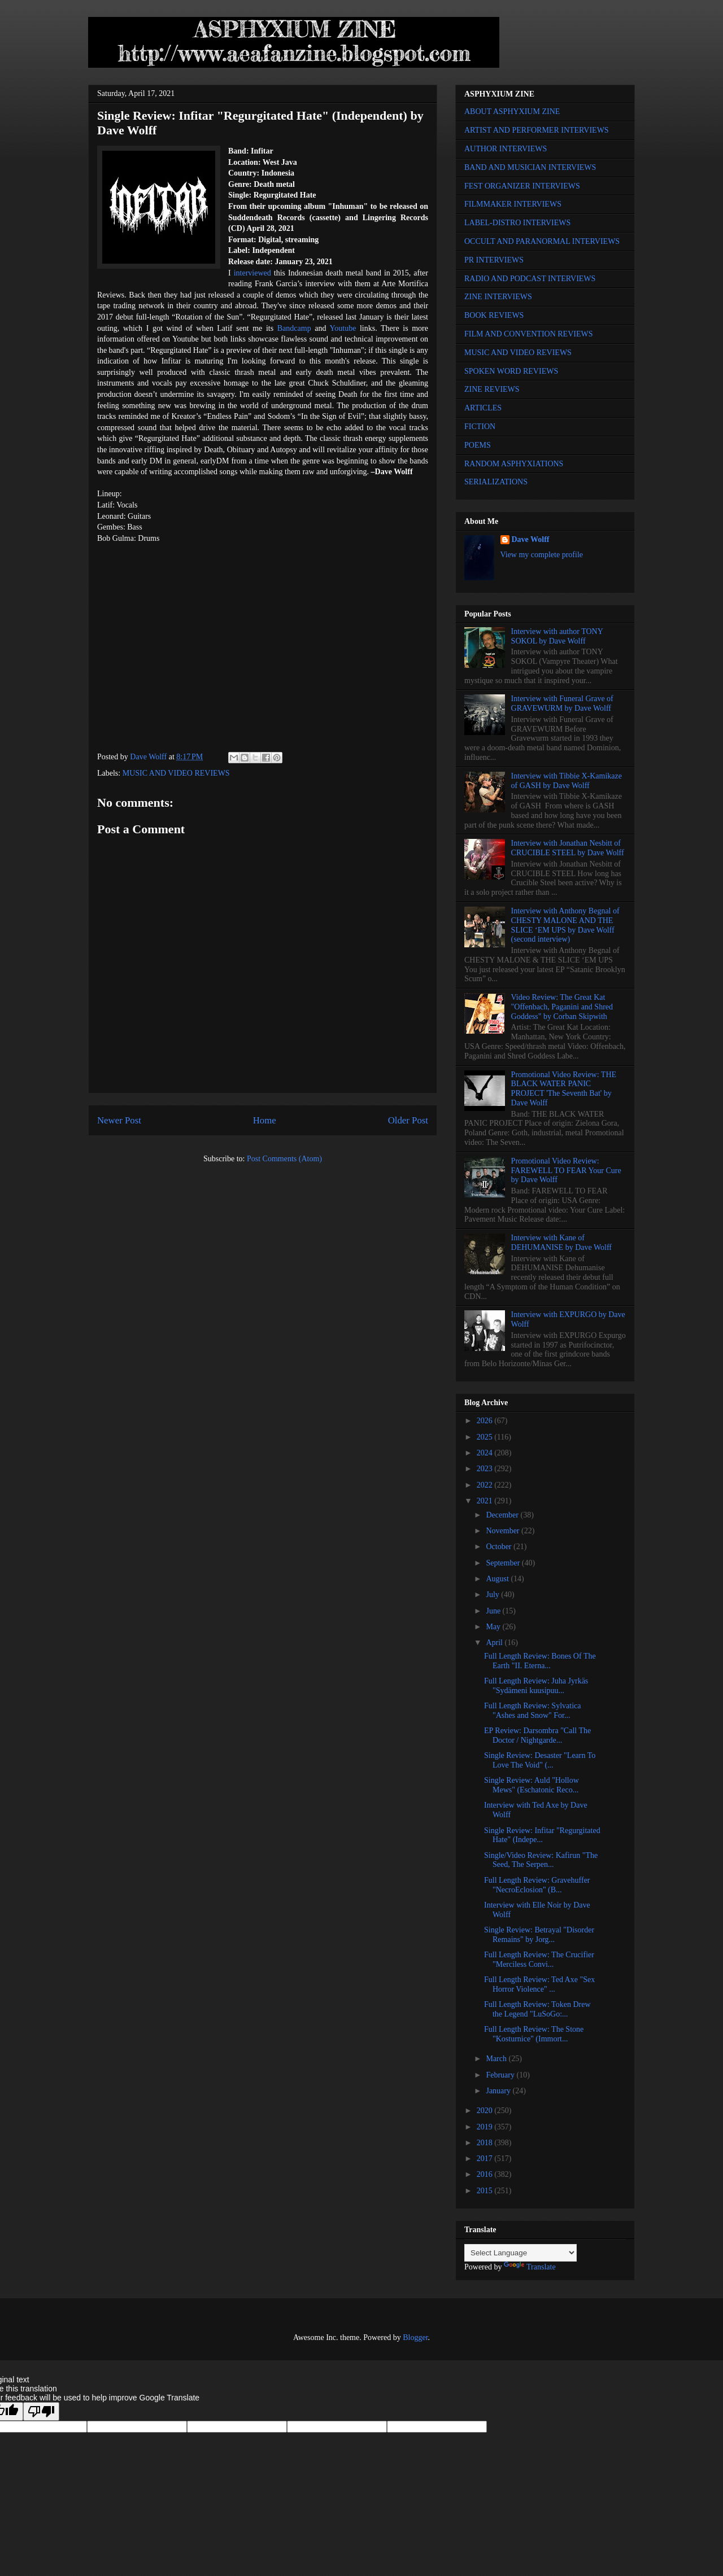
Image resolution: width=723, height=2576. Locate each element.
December (503, 1515)
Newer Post (119, 1120)
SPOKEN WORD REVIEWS (511, 371)
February (501, 2075)
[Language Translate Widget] (520, 2253)
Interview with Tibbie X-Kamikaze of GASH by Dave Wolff (566, 781)
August (498, 1579)
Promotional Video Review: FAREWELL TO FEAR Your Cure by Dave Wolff (566, 1170)
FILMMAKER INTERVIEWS (512, 204)
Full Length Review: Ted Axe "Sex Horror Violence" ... (539, 1984)
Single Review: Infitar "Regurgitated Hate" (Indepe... (542, 1835)
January (499, 2091)
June (494, 1611)
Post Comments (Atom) (284, 1158)
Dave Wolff (531, 539)
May (494, 1626)
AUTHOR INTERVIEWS (505, 149)
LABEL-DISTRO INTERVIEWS (517, 222)
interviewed (252, 273)
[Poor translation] (41, 2411)
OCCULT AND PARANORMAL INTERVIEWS (542, 241)
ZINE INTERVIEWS (498, 296)
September (503, 1563)
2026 (486, 1420)
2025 (486, 1437)
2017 (486, 2158)
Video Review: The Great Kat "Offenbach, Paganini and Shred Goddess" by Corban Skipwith (562, 1007)
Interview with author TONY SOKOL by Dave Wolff (557, 636)
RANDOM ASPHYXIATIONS (513, 464)
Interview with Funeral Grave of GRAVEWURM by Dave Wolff (562, 703)
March (497, 2058)
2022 (486, 1485)
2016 (486, 2174)
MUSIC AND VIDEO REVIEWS (176, 773)
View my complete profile (541, 554)
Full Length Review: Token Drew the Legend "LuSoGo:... (537, 2009)
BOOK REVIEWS (494, 315)
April (495, 1642)
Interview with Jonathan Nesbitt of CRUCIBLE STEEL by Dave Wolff (567, 848)
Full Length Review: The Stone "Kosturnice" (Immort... (533, 2034)
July (493, 1594)
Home (264, 1120)
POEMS (477, 445)
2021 (486, 1501)
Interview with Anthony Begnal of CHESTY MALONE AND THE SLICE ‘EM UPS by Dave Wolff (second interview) (565, 925)
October (499, 1546)
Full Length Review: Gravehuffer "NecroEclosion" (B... (537, 1885)
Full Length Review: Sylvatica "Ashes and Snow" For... (532, 1711)
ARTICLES (483, 408)
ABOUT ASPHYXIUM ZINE (512, 111)
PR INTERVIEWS (494, 260)
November (503, 1531)
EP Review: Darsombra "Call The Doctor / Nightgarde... (537, 1735)
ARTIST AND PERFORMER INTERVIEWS (536, 130)
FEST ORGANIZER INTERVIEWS (522, 186)
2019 (486, 2127)
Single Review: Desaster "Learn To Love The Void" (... (539, 1760)
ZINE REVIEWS (492, 389)
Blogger (415, 2337)
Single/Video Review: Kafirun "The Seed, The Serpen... (541, 1860)
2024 (486, 1453)
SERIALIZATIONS (496, 482)
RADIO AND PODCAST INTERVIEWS (529, 278)
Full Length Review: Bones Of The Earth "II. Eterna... (540, 1661)
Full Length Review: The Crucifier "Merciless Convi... (539, 1959)
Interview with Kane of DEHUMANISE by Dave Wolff (561, 1243)
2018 (486, 2142)
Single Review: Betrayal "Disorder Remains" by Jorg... (539, 1935)
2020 (486, 2110)
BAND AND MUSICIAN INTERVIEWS (530, 167)
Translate (530, 2267)
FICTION (479, 426)
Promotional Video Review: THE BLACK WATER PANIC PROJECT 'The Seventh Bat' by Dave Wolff (563, 1088)
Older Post (408, 1120)
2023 (486, 1468)
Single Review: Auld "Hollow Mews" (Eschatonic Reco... (531, 1785)
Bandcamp (294, 328)
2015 (486, 2190)
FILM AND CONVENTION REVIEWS (528, 334)
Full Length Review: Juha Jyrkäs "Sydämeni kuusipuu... (536, 1686)
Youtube (343, 328)
